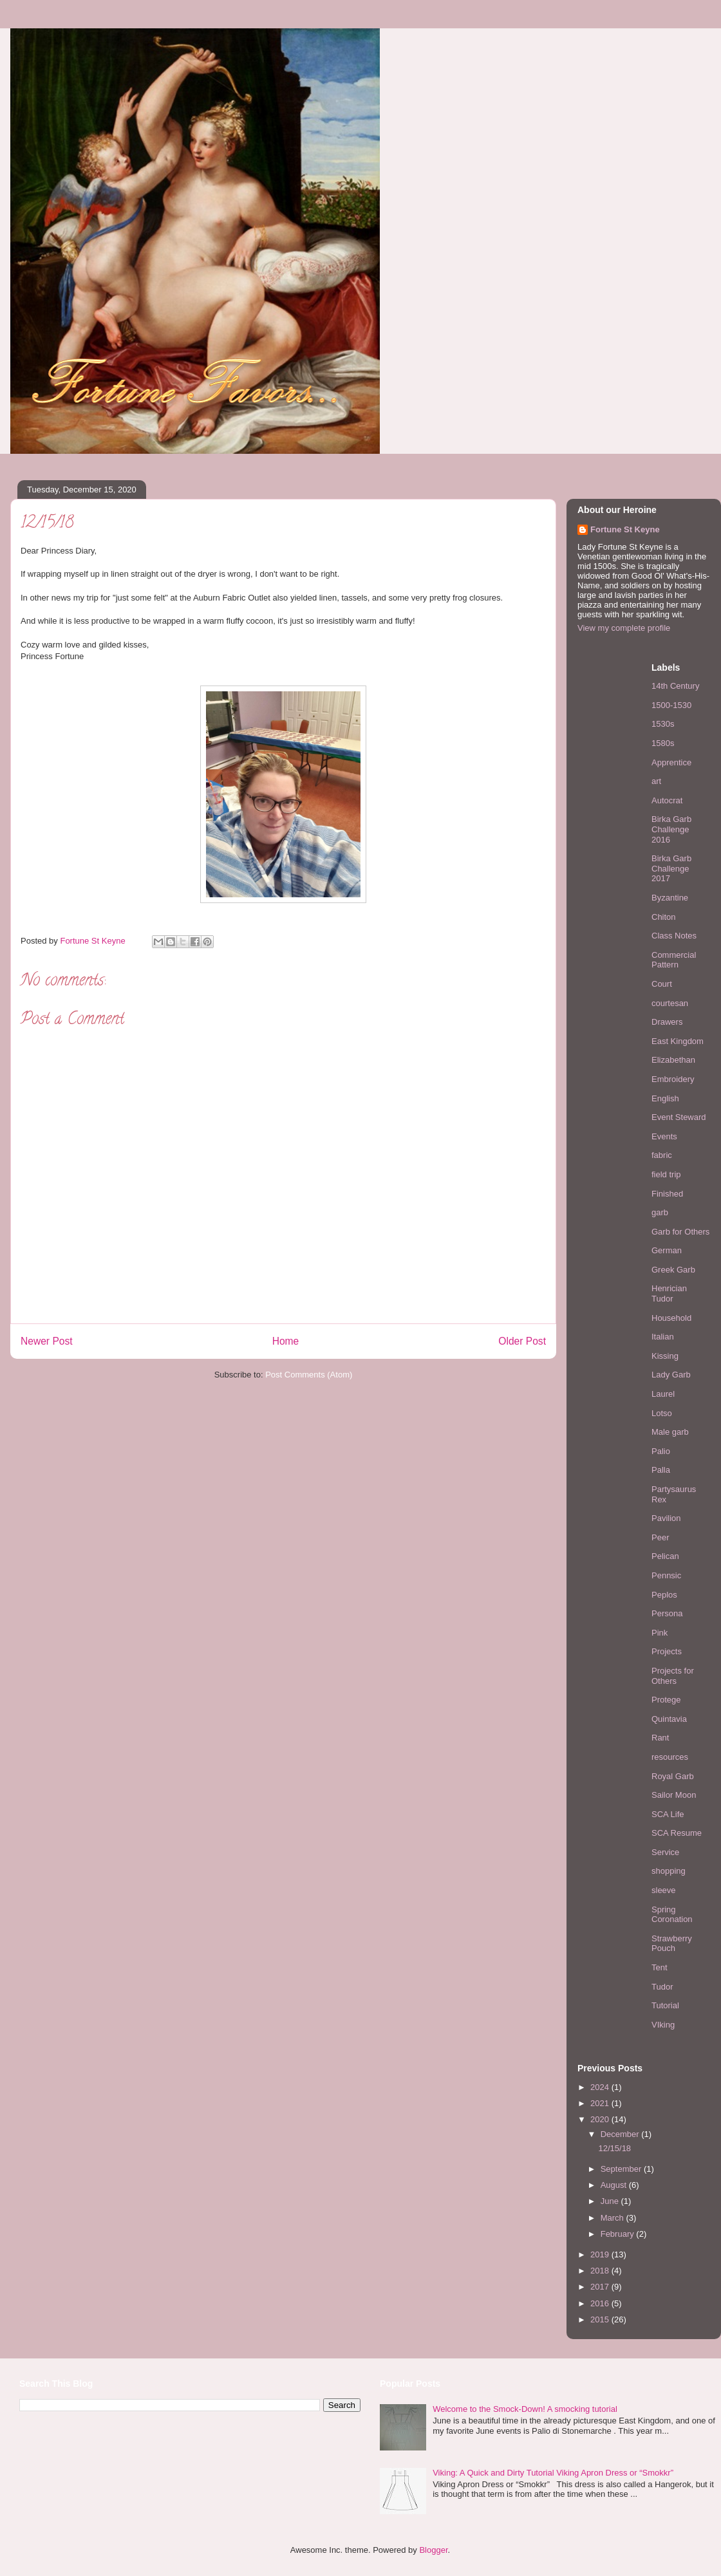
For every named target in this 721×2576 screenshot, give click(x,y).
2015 (601, 2319)
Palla (660, 1470)
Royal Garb (672, 1776)
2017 (601, 2286)
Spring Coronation (672, 1915)
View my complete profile (623, 628)
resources (669, 1757)
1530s (662, 724)
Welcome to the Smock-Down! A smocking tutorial (525, 2409)
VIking (663, 2025)
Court (661, 984)
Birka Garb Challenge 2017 (671, 868)
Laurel (663, 1394)
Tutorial (665, 2005)
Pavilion (666, 1518)
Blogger (433, 2550)
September (622, 2169)
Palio (660, 1451)
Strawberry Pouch (671, 1944)
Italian (662, 1336)
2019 (601, 2254)
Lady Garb (671, 1374)
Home (285, 1341)
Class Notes (674, 935)
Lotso (661, 1413)
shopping (668, 1871)
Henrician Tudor (669, 1293)
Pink (659, 1633)
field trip (666, 1174)
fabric (661, 1155)
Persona (666, 1613)
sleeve (663, 1890)
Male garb (670, 1432)
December (621, 2134)
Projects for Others (672, 1676)
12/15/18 (614, 2148)
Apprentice (671, 762)
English (665, 1098)
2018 (601, 2270)
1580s (662, 743)
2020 (601, 2119)
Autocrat (666, 800)
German (666, 1250)
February (619, 2234)
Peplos (664, 1595)
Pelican (665, 1556)
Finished (667, 1194)
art (656, 781)
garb (659, 1212)
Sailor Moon (673, 1795)
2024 (601, 2087)
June (611, 2201)
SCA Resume (676, 1833)
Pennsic (666, 1575)
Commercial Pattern (673, 960)
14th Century (675, 686)
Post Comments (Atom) (308, 1374)
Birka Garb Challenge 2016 (671, 829)
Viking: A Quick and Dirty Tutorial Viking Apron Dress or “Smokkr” (553, 2473)
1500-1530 (671, 705)
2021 (601, 2103)
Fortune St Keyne (625, 529)
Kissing (665, 1356)
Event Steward (678, 1117)
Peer (660, 1537)
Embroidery (672, 1079)
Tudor (662, 1987)
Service (665, 1852)
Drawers (666, 1022)
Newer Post (47, 1341)
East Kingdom (677, 1041)
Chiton (663, 917)
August (615, 2185)
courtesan (669, 1003)
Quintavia (669, 1719)
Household (671, 1318)
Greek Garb (673, 1269)
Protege (666, 1699)
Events (664, 1136)
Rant (660, 1737)
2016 (601, 2303)
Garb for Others (680, 1232)
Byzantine (669, 897)
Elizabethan (673, 1060)
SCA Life (667, 1814)
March (613, 2218)
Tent (659, 1967)
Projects (666, 1651)
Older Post (522, 1341)
